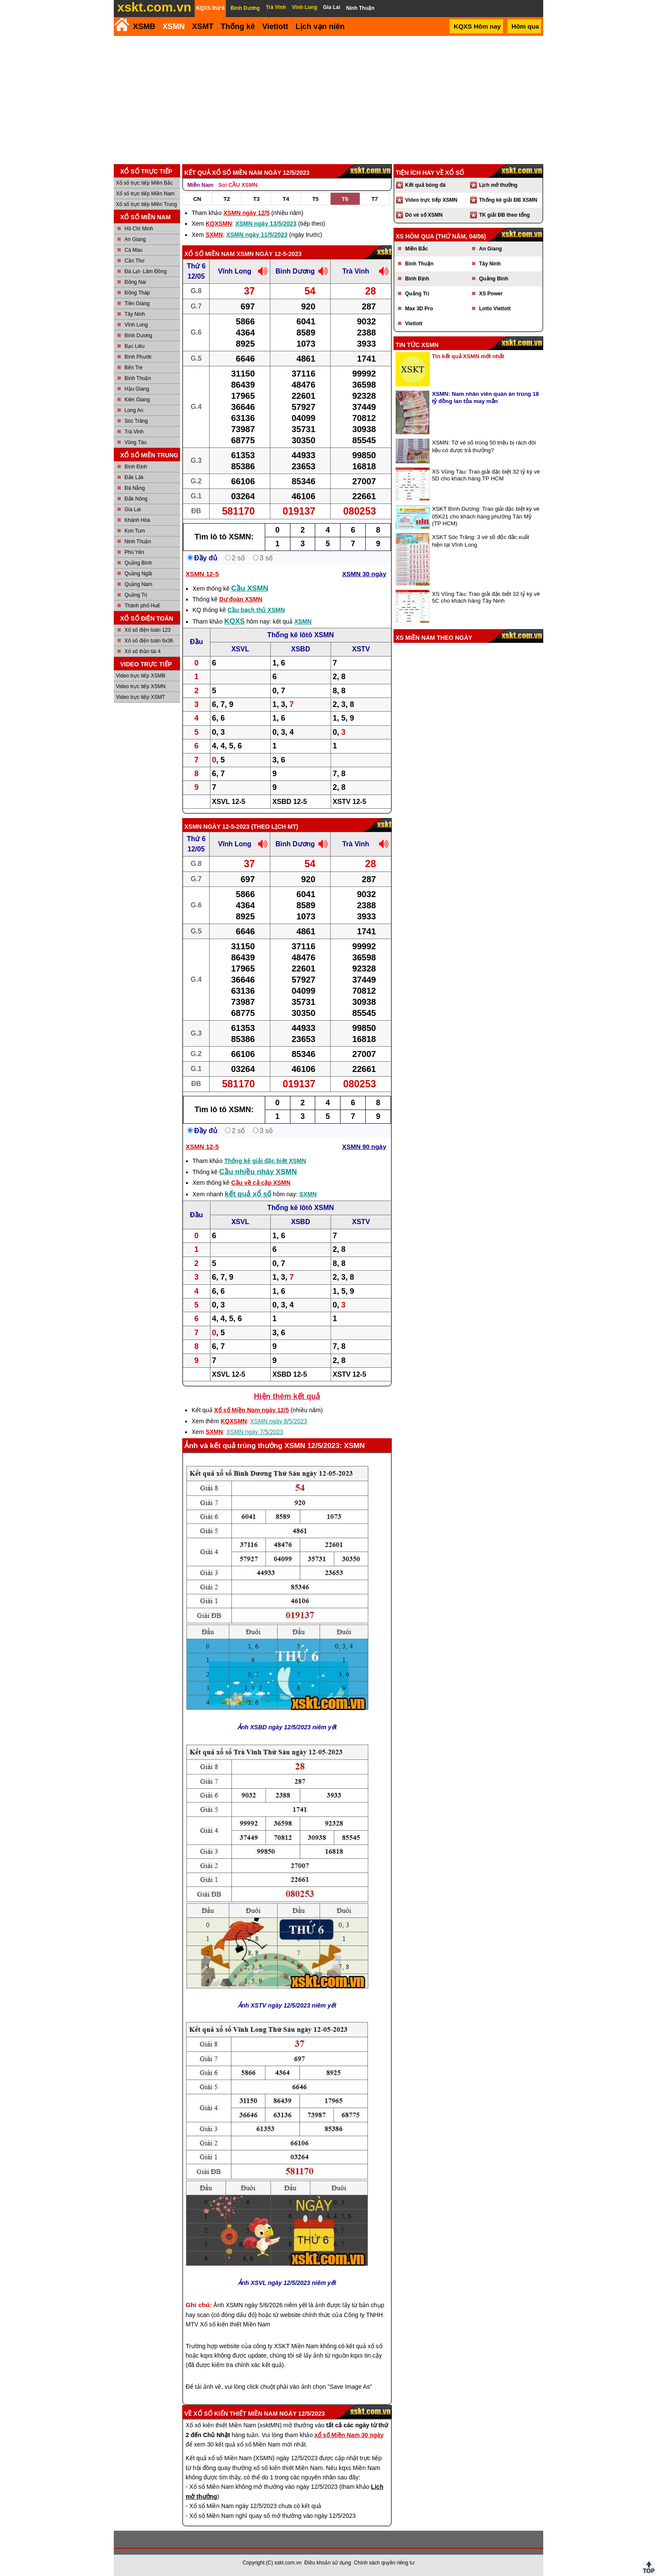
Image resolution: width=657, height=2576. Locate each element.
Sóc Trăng (136, 421)
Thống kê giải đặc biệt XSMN (265, 1160)
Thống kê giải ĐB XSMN (508, 200)
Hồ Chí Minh (138, 229)
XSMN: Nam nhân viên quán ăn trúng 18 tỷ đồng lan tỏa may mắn (485, 397)
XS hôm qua (415, 236)
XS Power (491, 294)
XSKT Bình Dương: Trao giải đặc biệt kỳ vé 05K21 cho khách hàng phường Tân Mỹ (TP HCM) (485, 516)
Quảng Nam (138, 584)
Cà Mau (133, 250)
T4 (286, 199)
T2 (227, 199)
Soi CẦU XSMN (237, 185)
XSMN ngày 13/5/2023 (265, 223)
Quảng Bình (138, 563)
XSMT (202, 26)
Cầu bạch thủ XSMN (256, 609)
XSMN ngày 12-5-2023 (269, 253)
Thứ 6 (196, 266)
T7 (374, 199)
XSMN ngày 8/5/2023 (278, 1421)
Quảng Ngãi (138, 574)
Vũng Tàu (135, 442)
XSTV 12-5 (349, 801)
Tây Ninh (134, 314)
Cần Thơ (134, 261)
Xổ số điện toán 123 (147, 630)
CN (197, 199)
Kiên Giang (137, 400)
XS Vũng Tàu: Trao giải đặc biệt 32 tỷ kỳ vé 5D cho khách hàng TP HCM (486, 475)
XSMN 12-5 (202, 573)
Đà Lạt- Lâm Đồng (145, 271)
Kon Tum (134, 531)
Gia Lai (132, 509)
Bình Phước (138, 357)
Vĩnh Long (136, 325)
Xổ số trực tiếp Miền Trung (146, 204)
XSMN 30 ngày (364, 573)
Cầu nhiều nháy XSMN (258, 1172)
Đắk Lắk (134, 477)
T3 (256, 199)
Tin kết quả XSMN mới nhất (468, 356)
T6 (345, 199)
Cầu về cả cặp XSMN (261, 1182)
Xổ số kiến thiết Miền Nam (235, 2413)
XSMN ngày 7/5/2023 (254, 1431)
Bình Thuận (137, 378)
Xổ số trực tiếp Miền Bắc (144, 183)
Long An (133, 410)
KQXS (234, 621)
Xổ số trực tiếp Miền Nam (145, 194)
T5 (315, 199)
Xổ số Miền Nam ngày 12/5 (251, 1410)
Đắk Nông (136, 499)
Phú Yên (134, 552)
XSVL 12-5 (229, 801)
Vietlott (413, 324)
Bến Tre (133, 368)
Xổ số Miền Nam (209, 253)
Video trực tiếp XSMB (141, 676)
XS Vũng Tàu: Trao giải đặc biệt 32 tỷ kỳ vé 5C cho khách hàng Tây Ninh (486, 597)
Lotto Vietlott (495, 309)
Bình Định (135, 467)
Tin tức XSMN (417, 345)
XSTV (361, 649)
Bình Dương (138, 336)
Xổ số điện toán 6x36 (148, 641)
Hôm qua (525, 26)
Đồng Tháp (137, 293)
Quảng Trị (135, 595)
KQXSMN (219, 223)
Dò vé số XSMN (424, 215)
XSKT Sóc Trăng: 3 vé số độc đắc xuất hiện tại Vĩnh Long (480, 541)
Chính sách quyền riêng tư (384, 2563)
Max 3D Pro (419, 309)
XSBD (300, 649)
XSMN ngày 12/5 (246, 212)
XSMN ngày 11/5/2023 (256, 234)
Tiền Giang (137, 303)
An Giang (135, 239)
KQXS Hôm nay (477, 26)
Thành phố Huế (142, 606)
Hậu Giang (136, 389)
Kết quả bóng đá (425, 185)
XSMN (174, 26)
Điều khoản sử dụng (328, 2563)
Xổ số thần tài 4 (142, 651)
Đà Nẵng (134, 488)
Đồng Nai (135, 282)
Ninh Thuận (137, 542)
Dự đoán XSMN (240, 599)
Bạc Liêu (134, 346)
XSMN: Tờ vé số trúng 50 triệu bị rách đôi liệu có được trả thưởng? (484, 446)
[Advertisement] (328, 100)
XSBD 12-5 (289, 801)
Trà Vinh (134, 432)
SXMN (214, 234)
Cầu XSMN (250, 588)
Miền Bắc (416, 249)
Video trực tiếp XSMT (140, 697)
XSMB (144, 26)
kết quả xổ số (248, 1194)
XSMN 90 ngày (364, 1146)
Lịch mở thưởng (498, 185)
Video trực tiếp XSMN (141, 686)
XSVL (240, 649)
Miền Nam (200, 185)
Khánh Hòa (137, 520)
